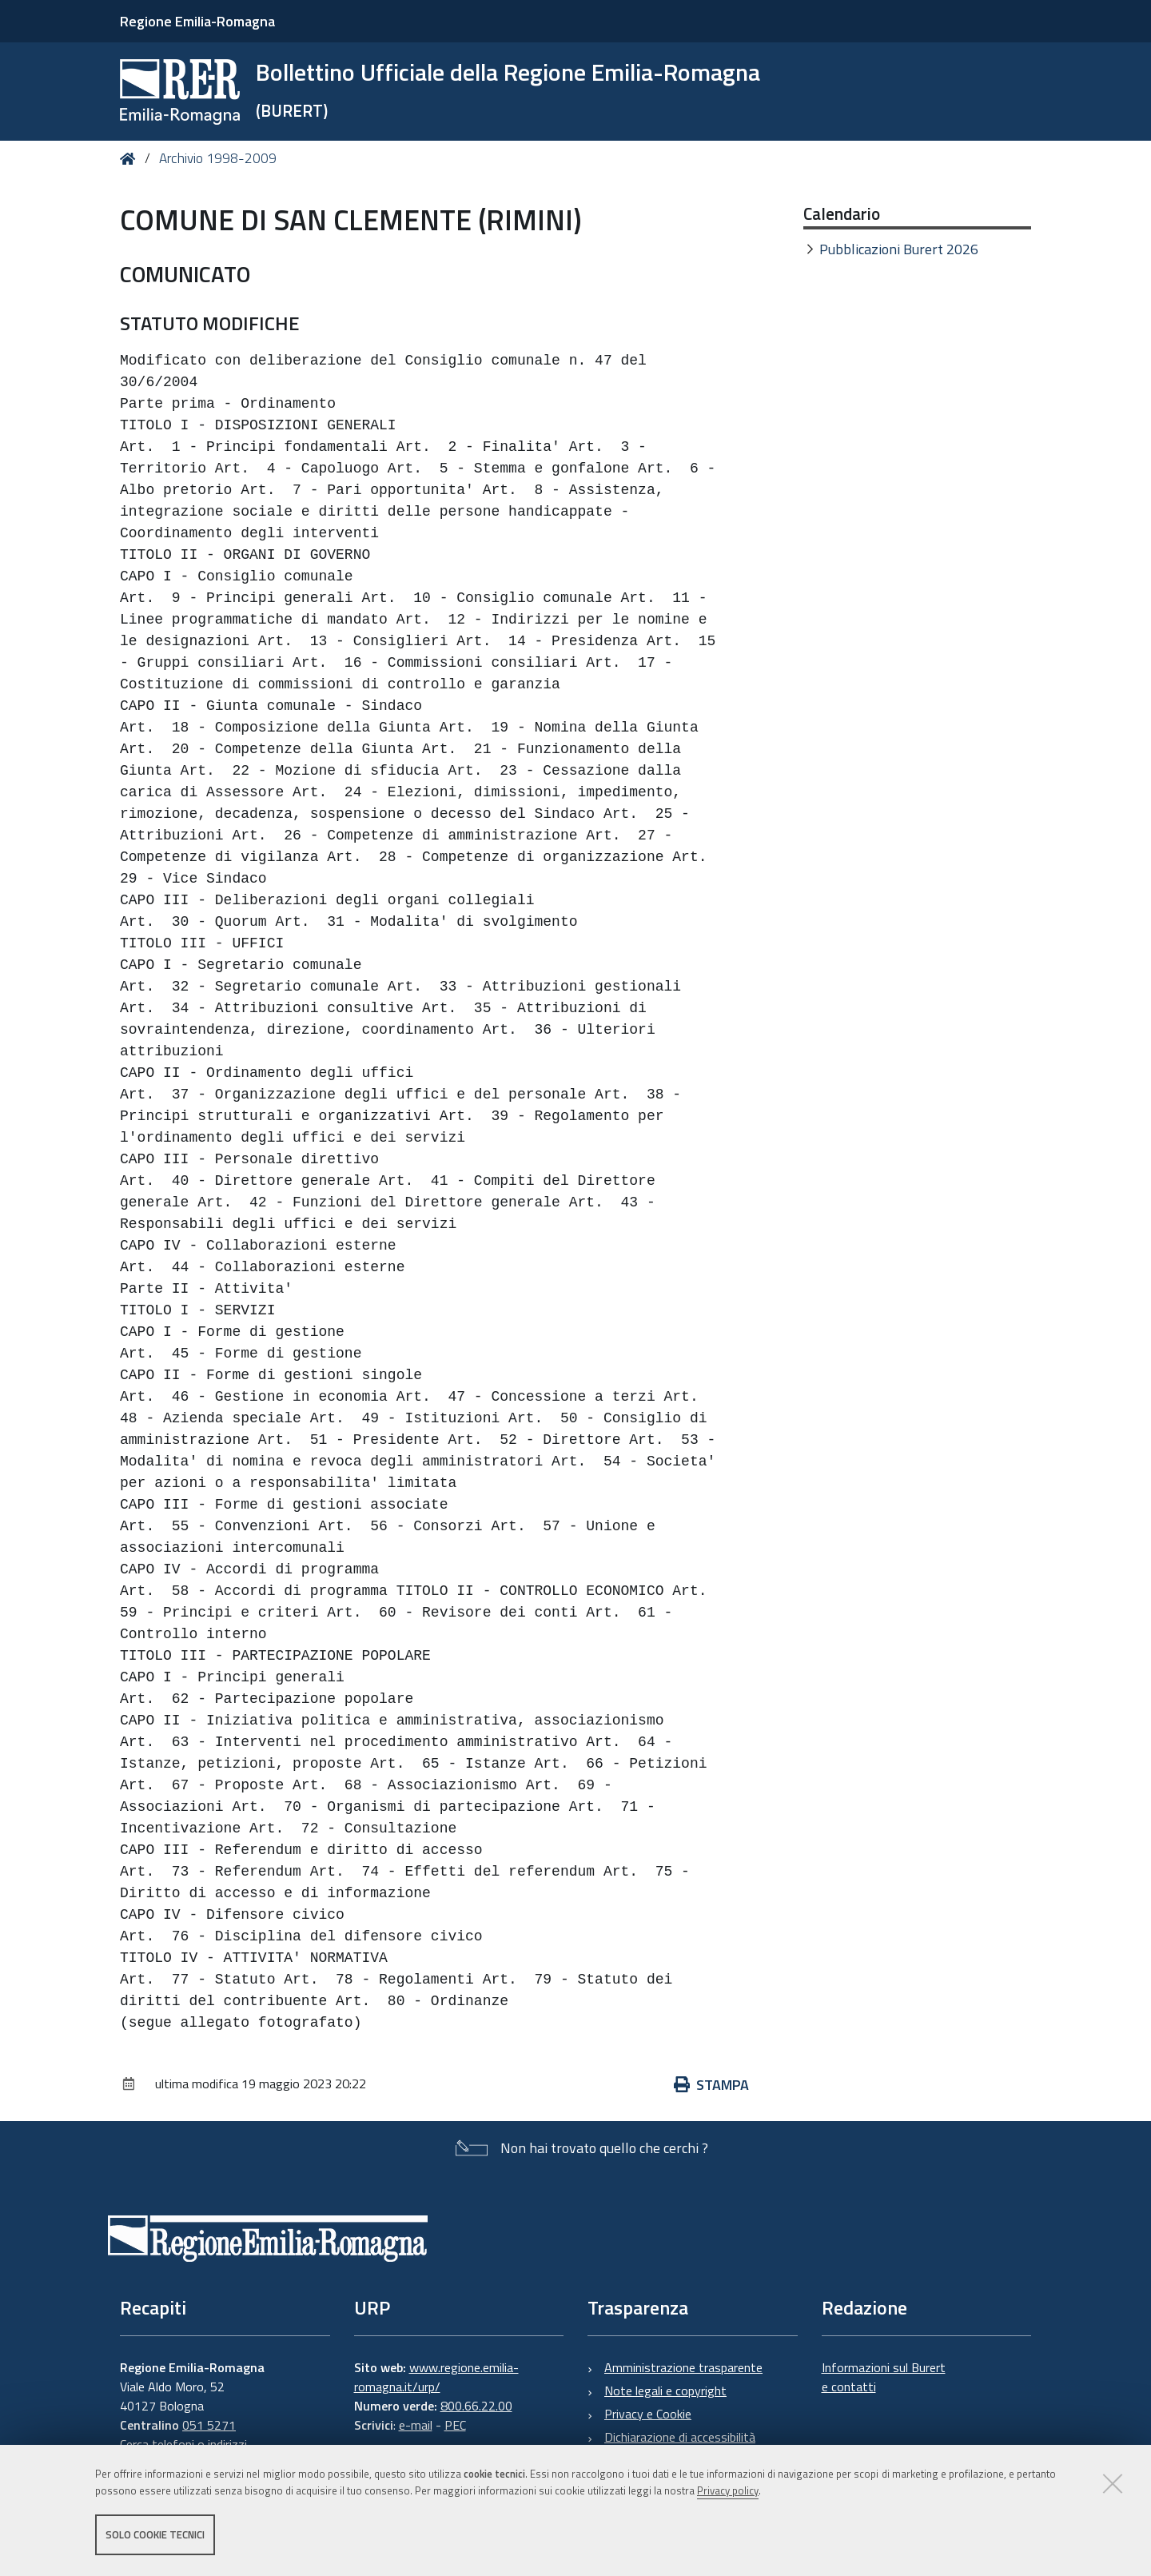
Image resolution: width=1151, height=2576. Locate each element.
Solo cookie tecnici (155, 2534)
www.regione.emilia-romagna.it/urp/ (436, 2377)
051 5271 (209, 2424)
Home (130, 158)
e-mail (415, 2424)
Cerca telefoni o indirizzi (183, 2444)
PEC (455, 2424)
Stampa (711, 2084)
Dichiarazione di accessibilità (679, 2436)
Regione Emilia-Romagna (197, 21)
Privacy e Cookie (647, 2413)
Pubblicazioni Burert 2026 (898, 249)
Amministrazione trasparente (683, 2367)
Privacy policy (728, 2490)
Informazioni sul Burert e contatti (884, 2377)
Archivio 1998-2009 (218, 158)
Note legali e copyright (665, 2390)
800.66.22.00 (476, 2405)
